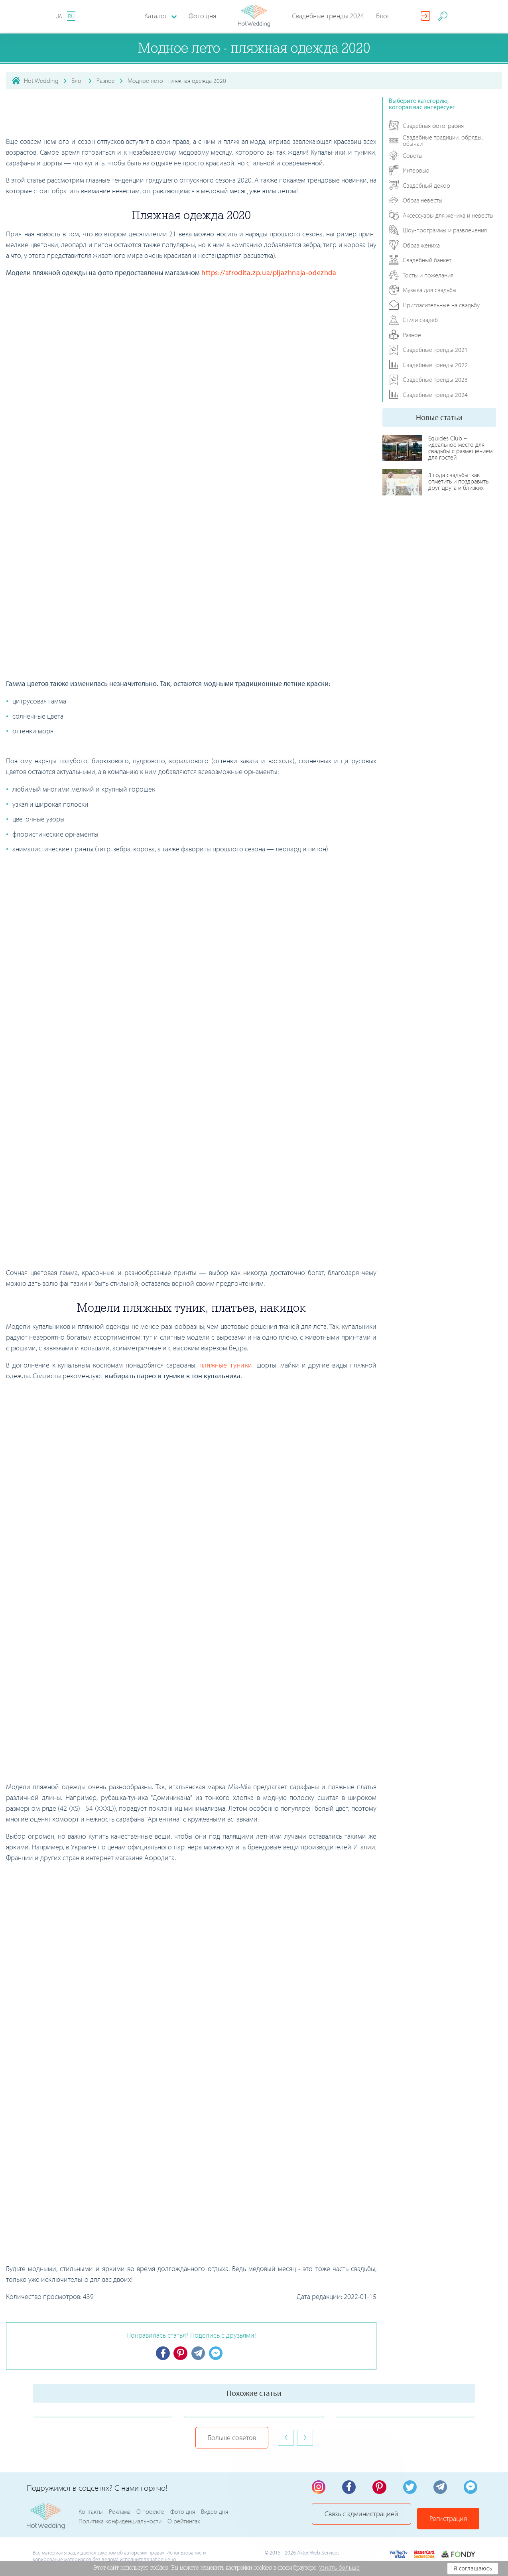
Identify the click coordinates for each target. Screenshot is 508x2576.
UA (58, 16)
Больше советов (232, 2438)
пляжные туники (225, 1365)
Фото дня (202, 15)
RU (71, 16)
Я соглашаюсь (472, 2568)
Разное (105, 80)
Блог (383, 15)
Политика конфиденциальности (120, 2523)
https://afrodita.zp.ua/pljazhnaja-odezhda (269, 272)
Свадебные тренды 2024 (328, 15)
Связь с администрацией (363, 2517)
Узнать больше (339, 2567)
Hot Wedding (41, 80)
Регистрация (450, 2517)
